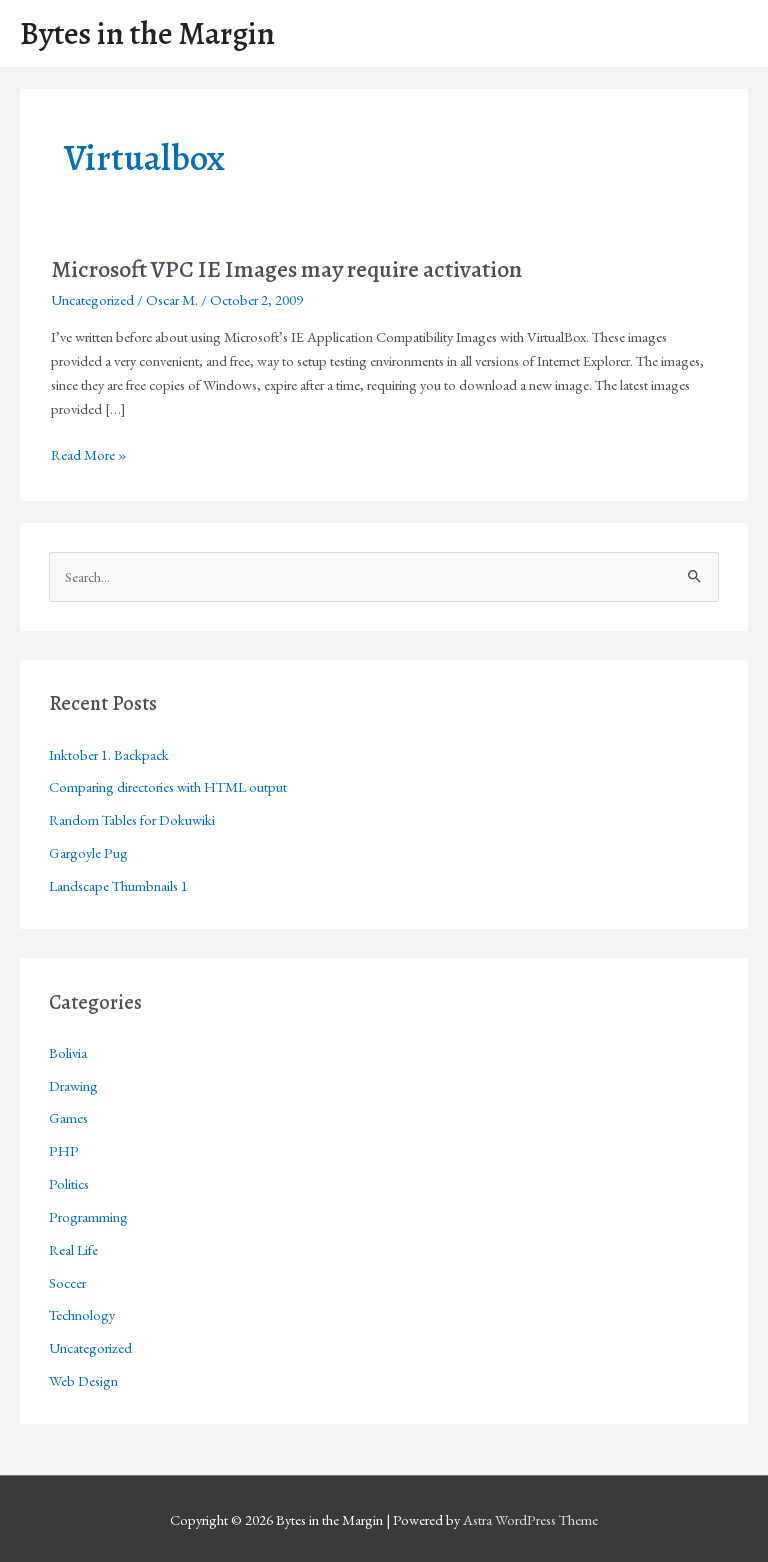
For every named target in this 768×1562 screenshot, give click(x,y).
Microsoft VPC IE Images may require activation (286, 269)
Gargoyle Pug (88, 852)
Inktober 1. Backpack (109, 754)
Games (68, 1117)
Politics (69, 1183)
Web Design (83, 1380)
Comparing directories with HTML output (168, 786)
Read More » (89, 455)
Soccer (67, 1282)
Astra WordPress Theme (530, 1519)
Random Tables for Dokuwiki (132, 819)
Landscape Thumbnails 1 (118, 885)
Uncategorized (92, 299)
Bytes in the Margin (147, 33)
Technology (82, 1314)
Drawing (73, 1085)
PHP (64, 1150)
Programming (88, 1216)
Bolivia (68, 1052)
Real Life (73, 1249)
